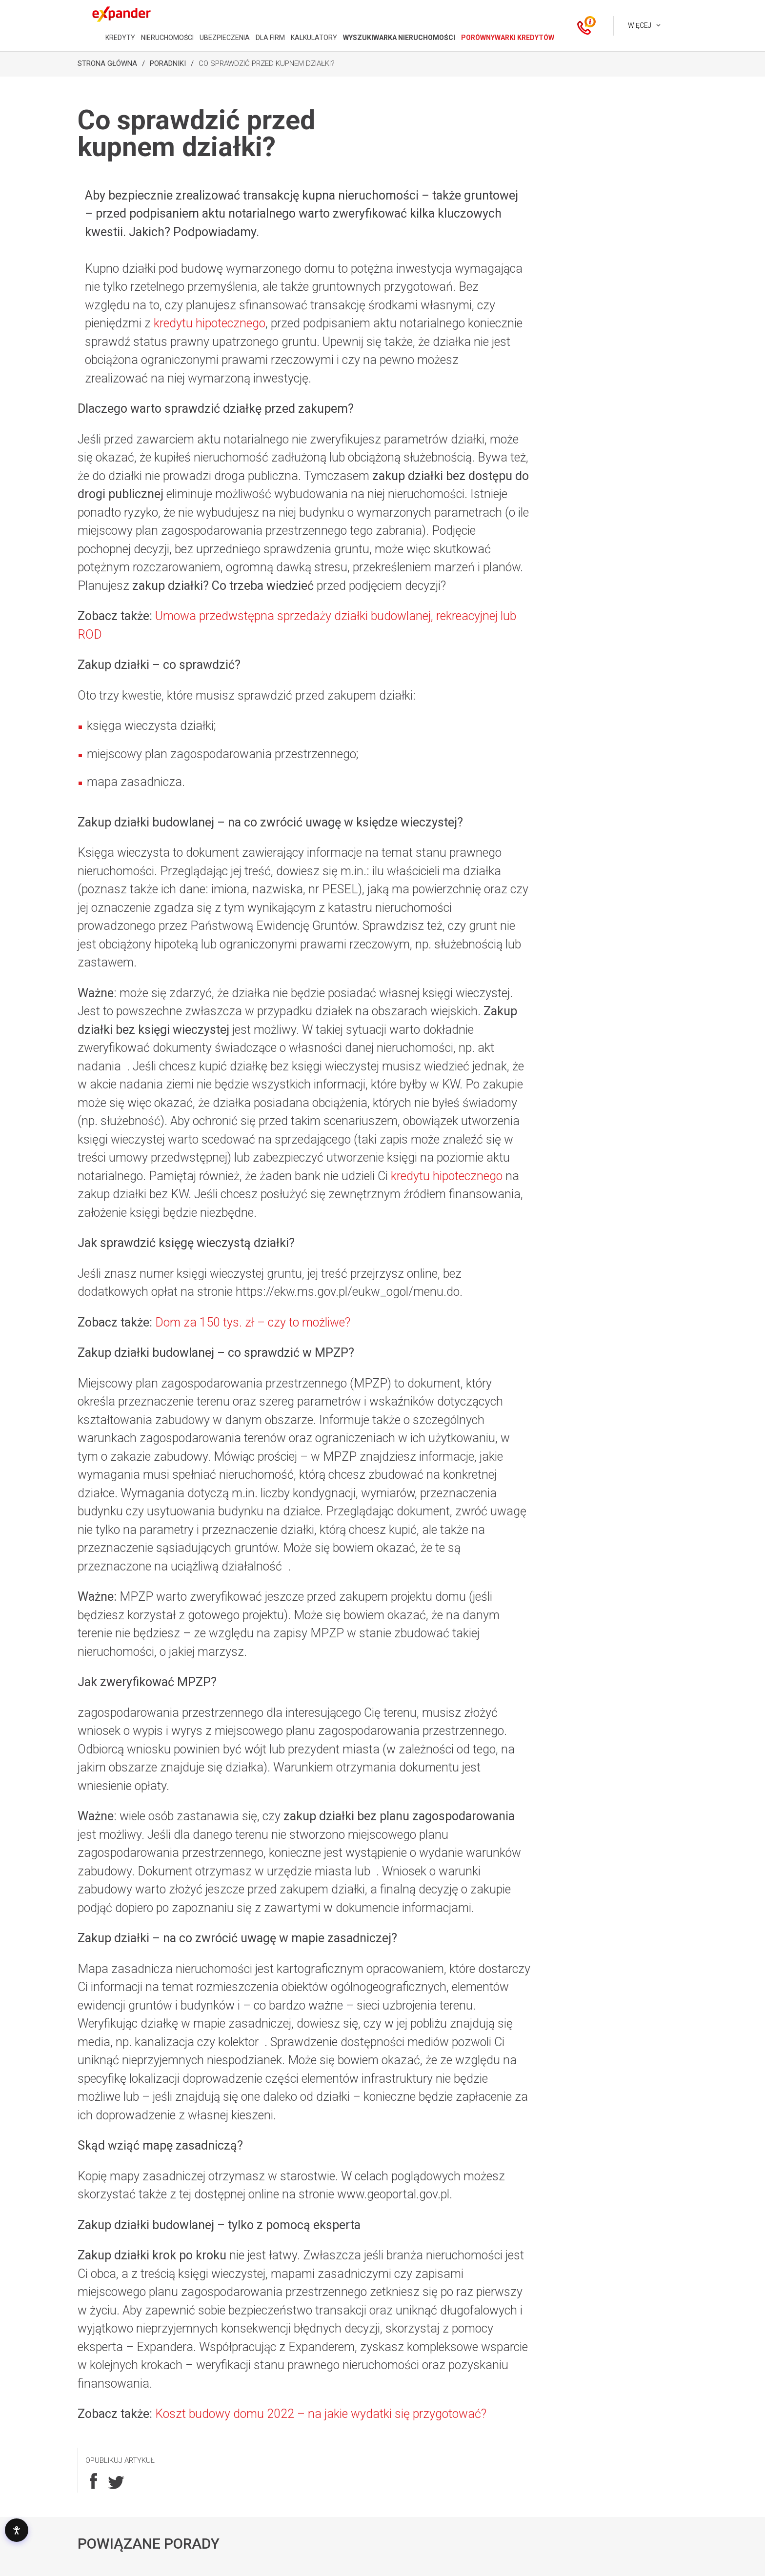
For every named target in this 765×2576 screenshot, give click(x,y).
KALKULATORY (314, 37)
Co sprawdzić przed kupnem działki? (267, 63)
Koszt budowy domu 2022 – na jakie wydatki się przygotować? (320, 2414)
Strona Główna (107, 63)
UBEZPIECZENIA (225, 37)
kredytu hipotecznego (209, 323)
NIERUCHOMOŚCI (167, 37)
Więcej (639, 25)
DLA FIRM (270, 37)
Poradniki (168, 63)
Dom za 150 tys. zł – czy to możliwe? (252, 1322)
